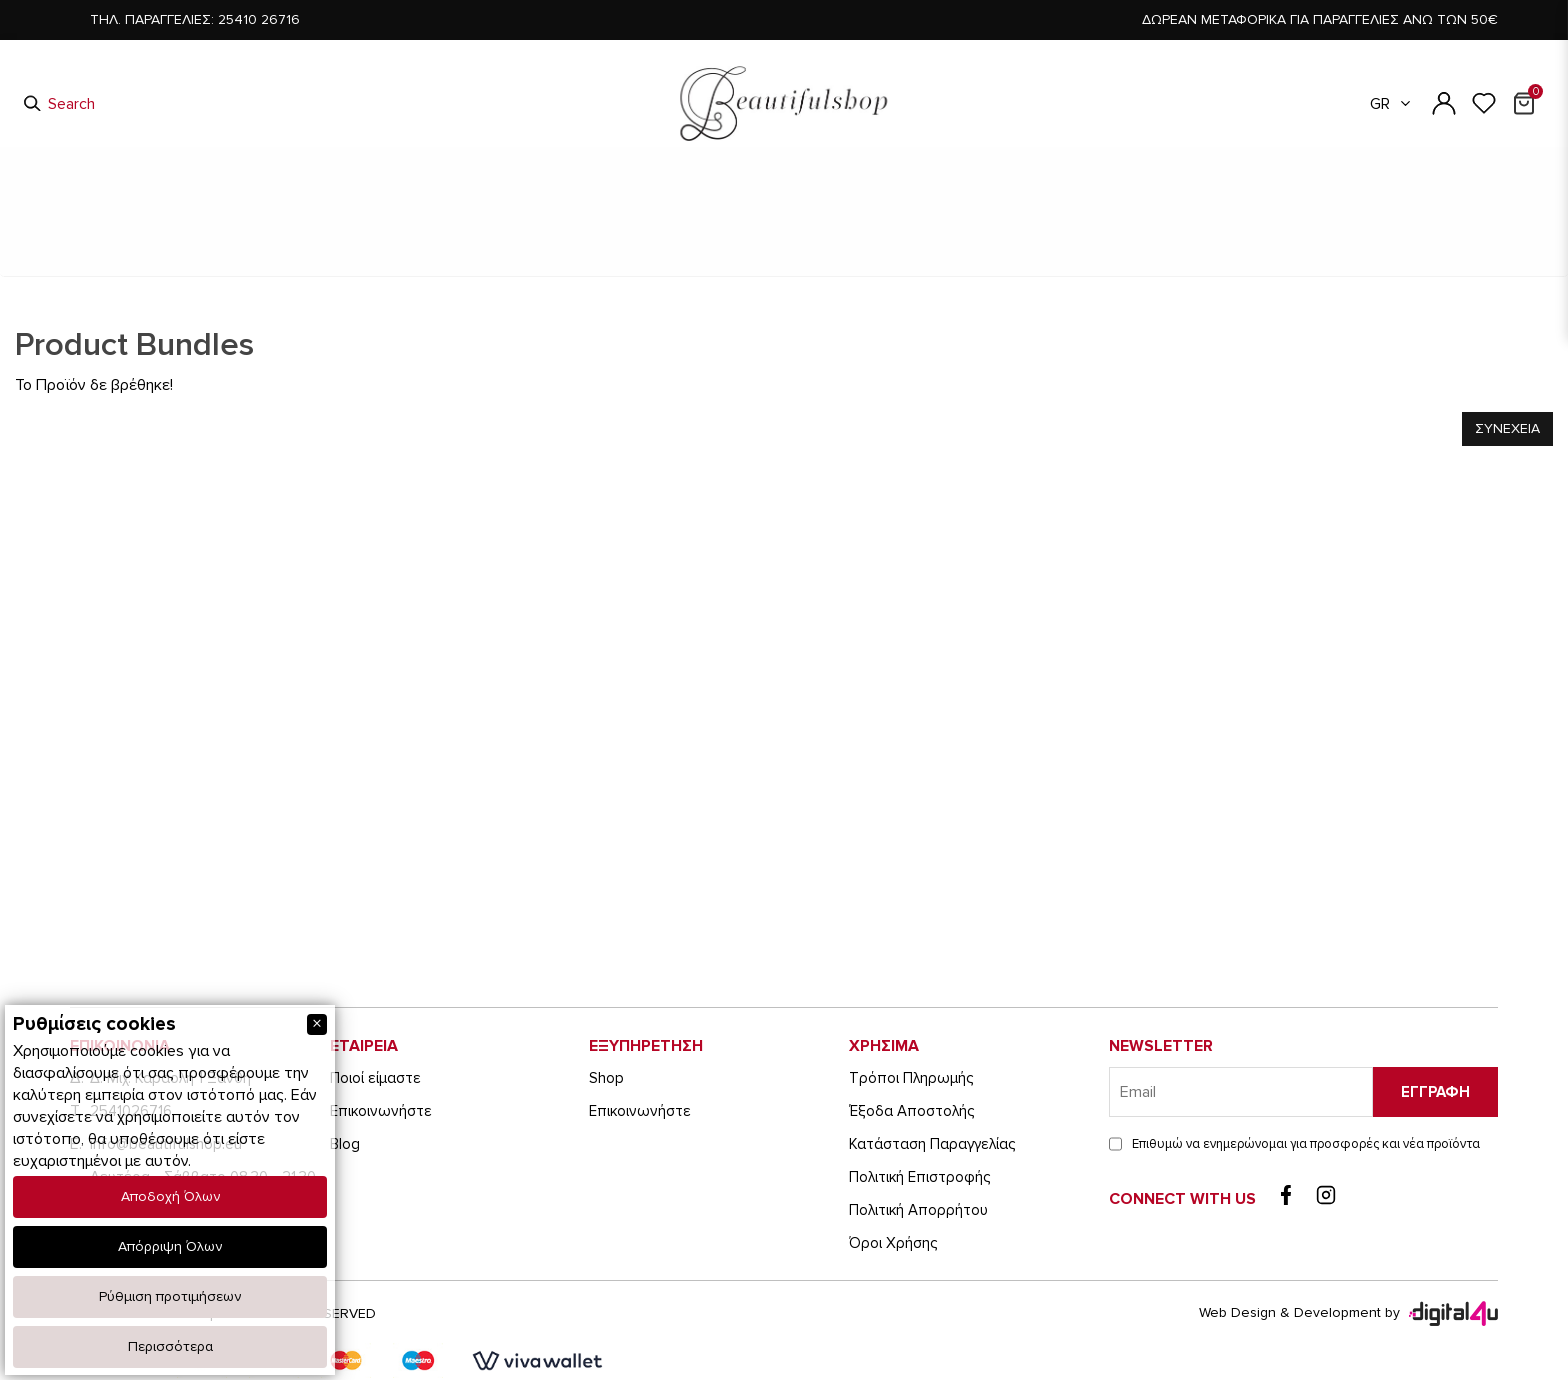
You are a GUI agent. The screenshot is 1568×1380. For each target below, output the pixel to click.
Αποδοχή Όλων (170, 1196)
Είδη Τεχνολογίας (932, 203)
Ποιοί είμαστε (375, 1078)
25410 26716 (259, 19)
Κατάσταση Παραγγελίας (932, 1144)
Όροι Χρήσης (893, 1243)
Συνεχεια (1507, 428)
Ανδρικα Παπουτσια (723, 267)
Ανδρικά (707, 203)
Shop (606, 1078)
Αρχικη (599, 267)
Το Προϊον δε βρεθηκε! (909, 268)
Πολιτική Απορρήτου (918, 1210)
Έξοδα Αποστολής (911, 1111)
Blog (345, 1144)
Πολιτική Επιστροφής (919, 1177)
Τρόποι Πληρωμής (911, 1078)
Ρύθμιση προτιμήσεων (170, 1296)
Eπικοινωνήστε (381, 1111)
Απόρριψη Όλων (170, 1246)
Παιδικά (618, 203)
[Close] (317, 1024)
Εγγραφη (1435, 1092)
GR (1391, 104)
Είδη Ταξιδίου (1074, 203)
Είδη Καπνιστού (501, 203)
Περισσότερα (170, 1346)
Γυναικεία (803, 203)
